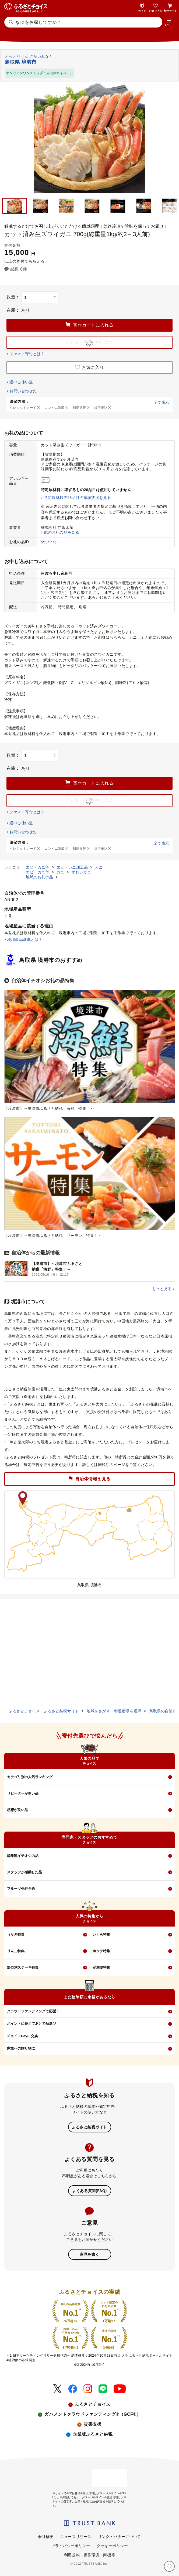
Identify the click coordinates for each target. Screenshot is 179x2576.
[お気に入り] (169, 2566)
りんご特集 (15, 1951)
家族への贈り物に (21, 2048)
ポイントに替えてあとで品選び (31, 2024)
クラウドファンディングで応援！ (33, 2011)
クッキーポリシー (112, 2546)
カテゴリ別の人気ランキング (29, 1777)
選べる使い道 (21, 382)
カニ (99, 867)
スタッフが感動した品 (24, 1872)
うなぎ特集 (15, 1934)
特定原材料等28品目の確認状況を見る (77, 497)
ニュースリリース (75, 2536)
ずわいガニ (81, 872)
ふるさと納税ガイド (89, 2127)
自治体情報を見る (89, 1479)
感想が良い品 (17, 1810)
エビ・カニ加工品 (73, 867)
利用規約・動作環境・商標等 (89, 2555)
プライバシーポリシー (70, 2546)
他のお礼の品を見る (61, 532)
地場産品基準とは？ (24, 939)
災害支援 (92, 2424)
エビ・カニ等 (38, 867)
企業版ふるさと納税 (93, 2434)
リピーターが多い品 (22, 1793)
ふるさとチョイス (92, 2404)
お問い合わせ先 (23, 391)
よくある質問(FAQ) (89, 2191)
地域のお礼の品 (40, 877)
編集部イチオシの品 (22, 1856)
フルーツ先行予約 (21, 1889)
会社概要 (46, 2536)
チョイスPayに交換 (22, 2036)
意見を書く (89, 2254)
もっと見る (161, 1289)
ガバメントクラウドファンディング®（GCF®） (92, 2414)
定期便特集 (101, 1967)
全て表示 (161, 402)
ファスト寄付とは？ (26, 354)
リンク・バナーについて (119, 2536)
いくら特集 (101, 1934)
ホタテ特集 (101, 1951)
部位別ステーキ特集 (22, 1967)
